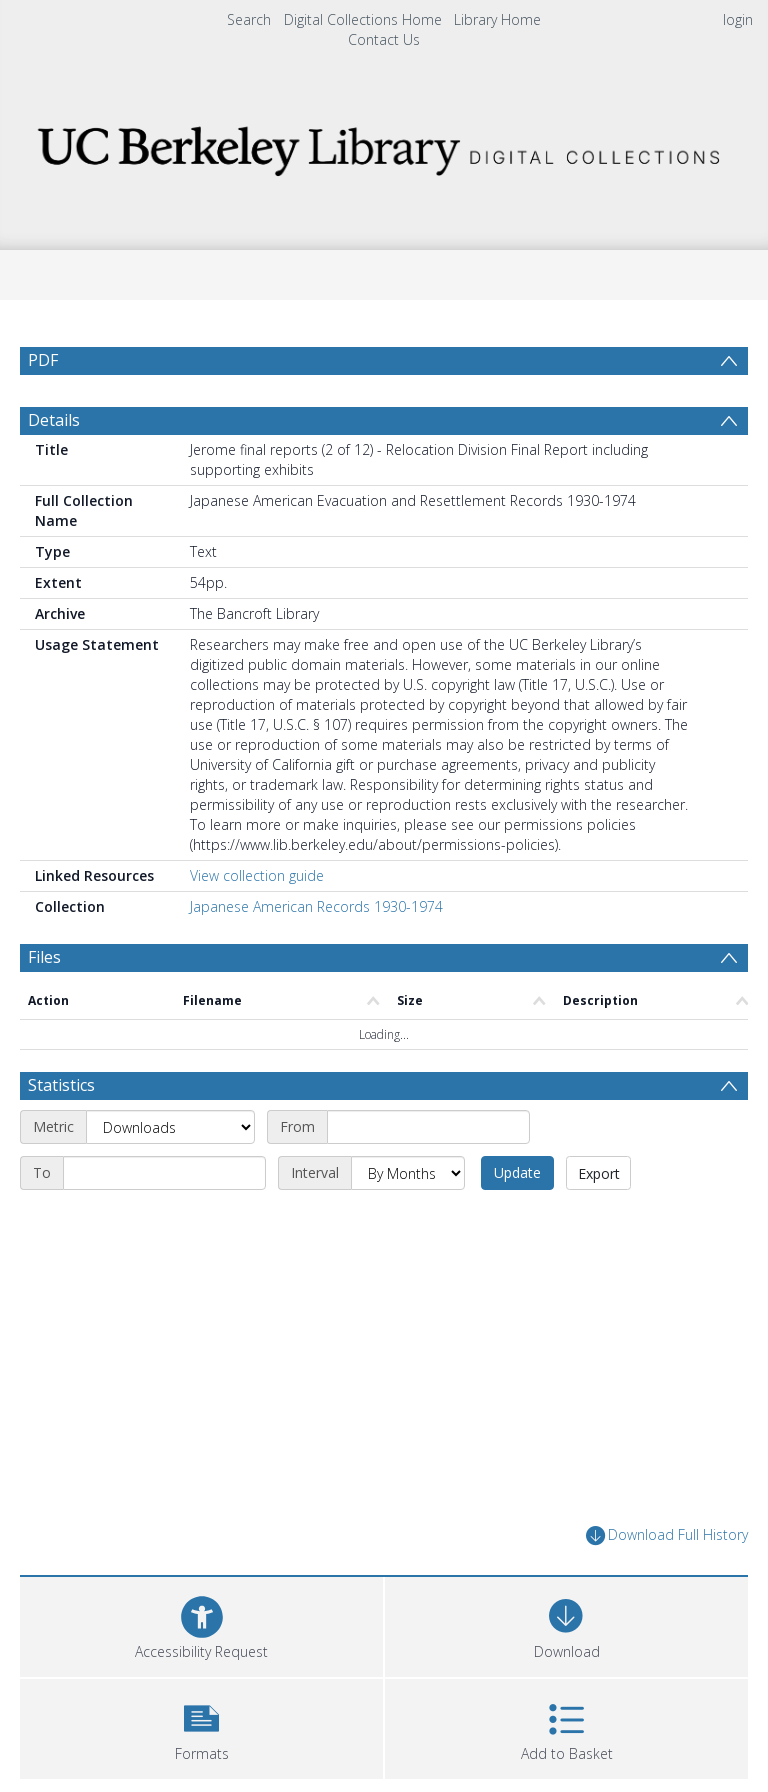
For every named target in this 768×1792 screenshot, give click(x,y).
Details (54, 420)
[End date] (164, 1173)
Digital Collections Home (363, 19)
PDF (43, 360)
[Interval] (408, 1173)
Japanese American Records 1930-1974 (316, 906)
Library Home (497, 19)
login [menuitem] (738, 19)
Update (517, 1172)
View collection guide (257, 875)
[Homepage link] (383, 145)
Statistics (61, 1085)
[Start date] (428, 1127)
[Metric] (170, 1127)
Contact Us (384, 39)
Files (44, 957)
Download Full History (667, 1535)
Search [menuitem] (249, 19)
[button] (201, 1726)
